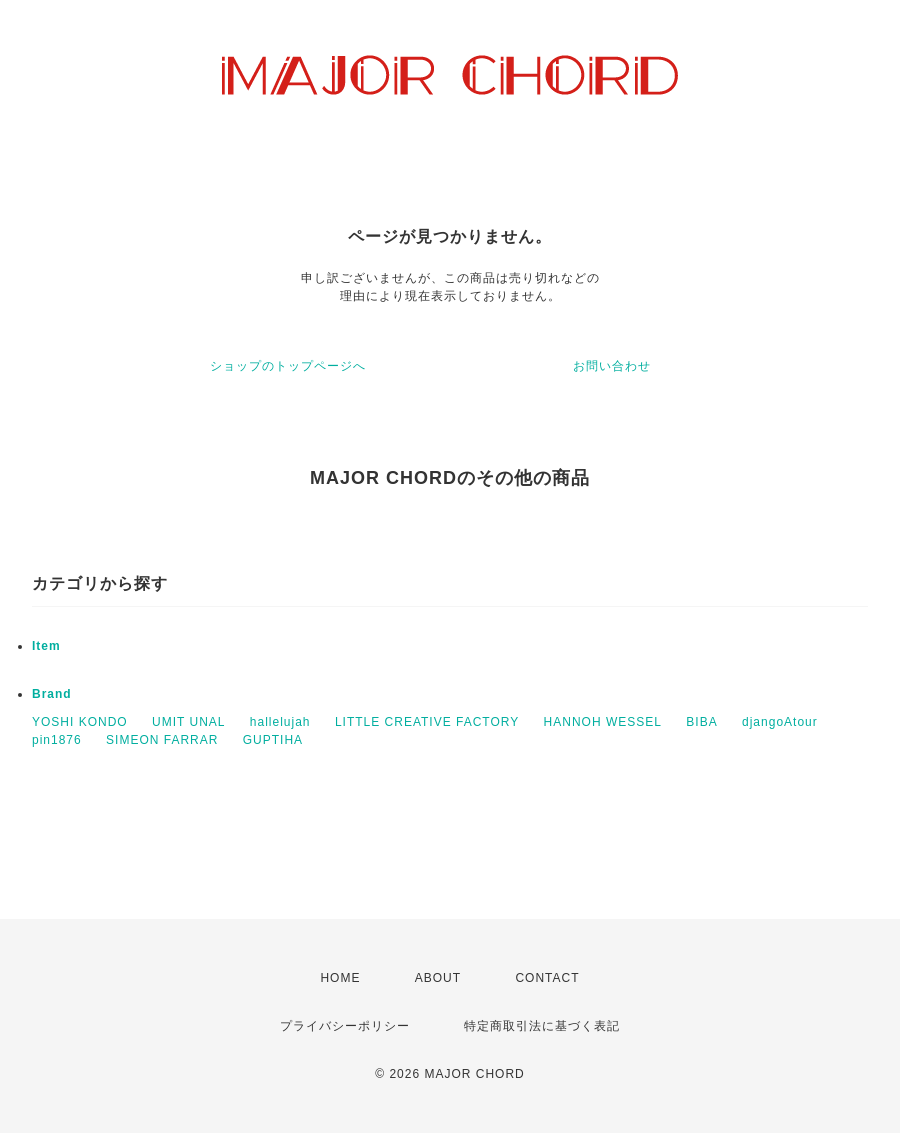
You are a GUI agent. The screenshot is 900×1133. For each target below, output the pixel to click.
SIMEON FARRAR (162, 740)
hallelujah (280, 722)
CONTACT (547, 978)
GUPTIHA (273, 740)
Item (46, 646)
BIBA (701, 722)
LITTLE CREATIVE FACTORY (427, 722)
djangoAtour (780, 722)
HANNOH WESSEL (603, 722)
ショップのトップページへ (288, 366)
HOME (340, 978)
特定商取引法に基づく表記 (542, 1026)
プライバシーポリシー (345, 1026)
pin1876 (57, 740)
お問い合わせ (612, 366)
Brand (52, 694)
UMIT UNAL (188, 722)
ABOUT (438, 978)
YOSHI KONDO (80, 722)
